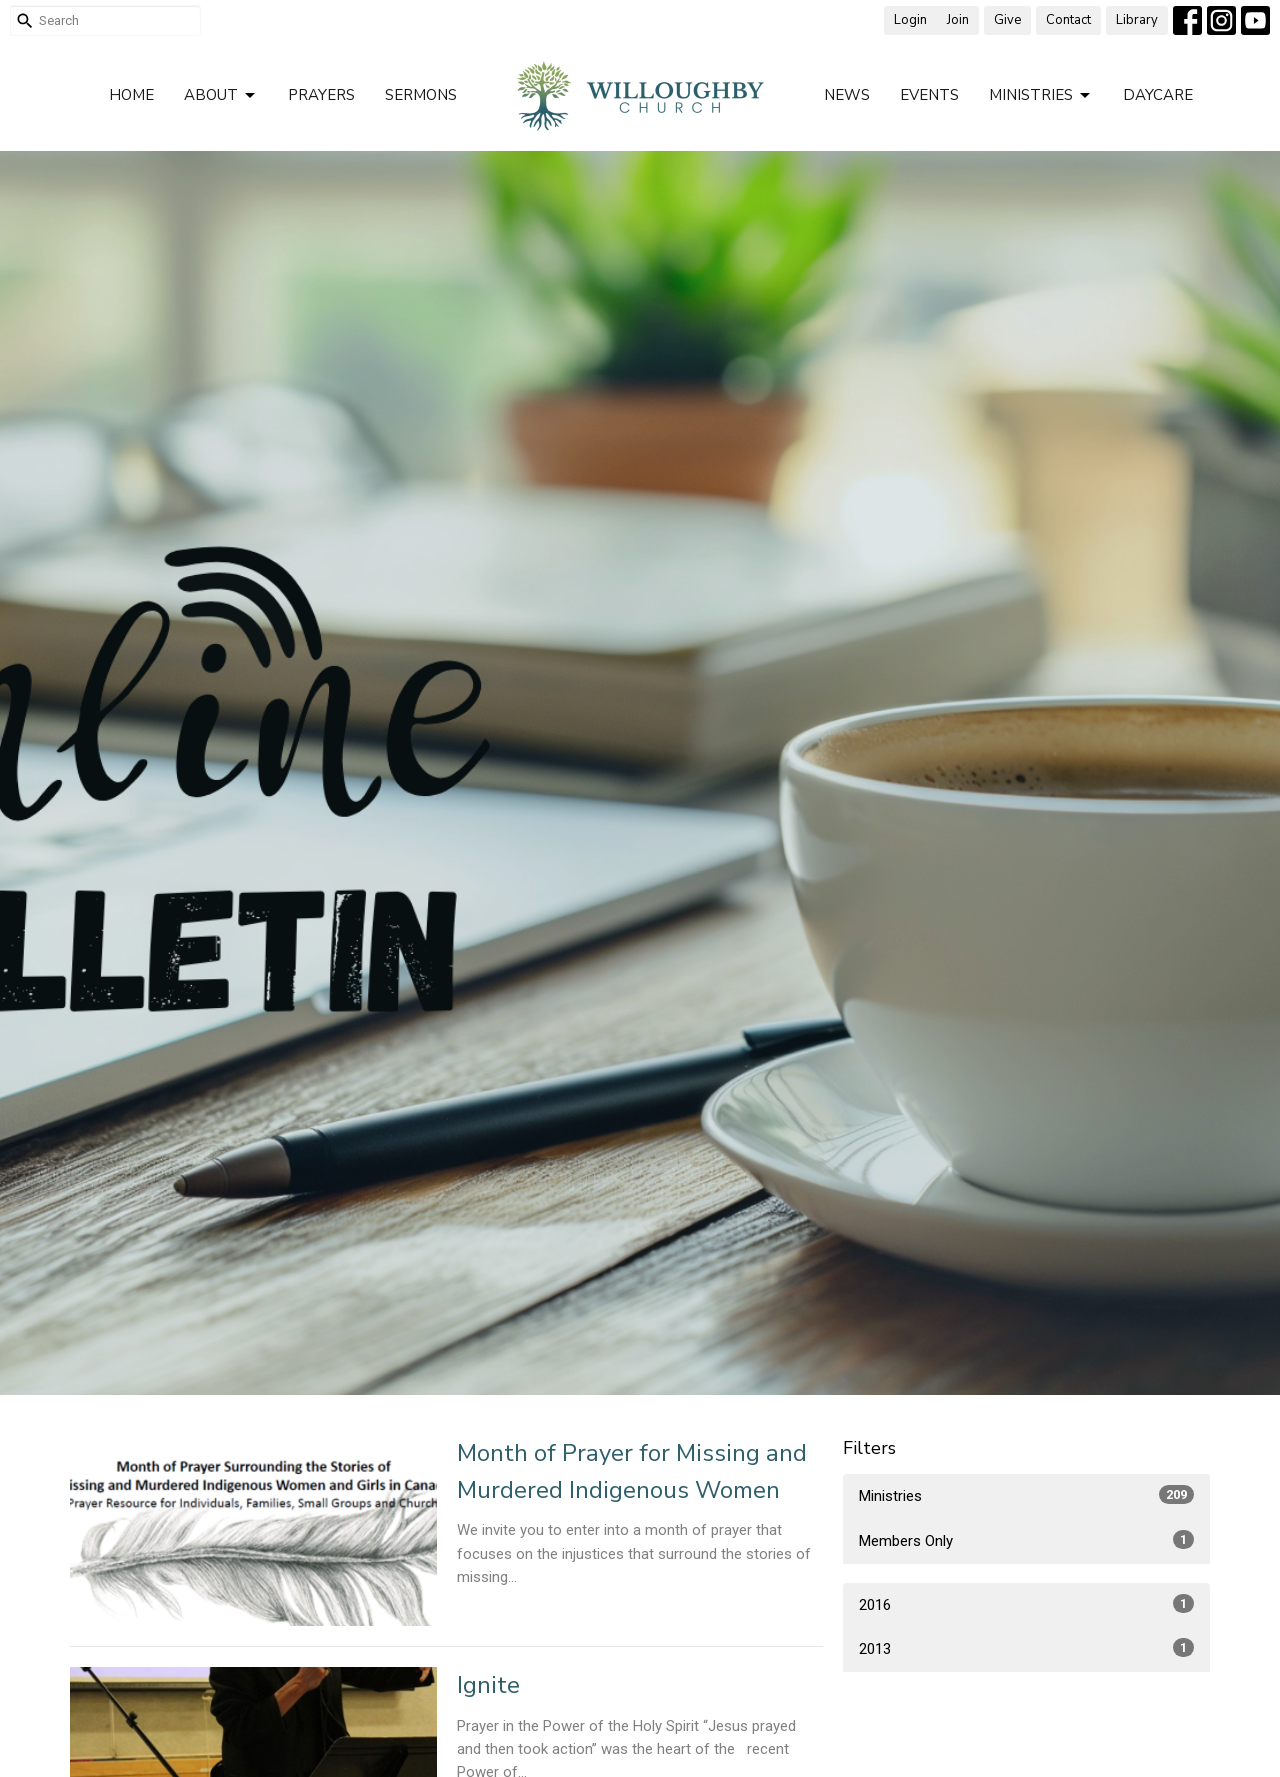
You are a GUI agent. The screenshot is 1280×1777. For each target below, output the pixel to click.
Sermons (421, 95)
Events (929, 95)
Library (1137, 20)
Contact (1068, 20)
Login (910, 20)
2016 (1026, 1604)
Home (131, 95)
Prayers (321, 95)
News (847, 95)
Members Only (1026, 1540)
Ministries (1041, 95)
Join (958, 20)
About (221, 95)
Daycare (1158, 95)
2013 (1026, 1648)
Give (1007, 20)
